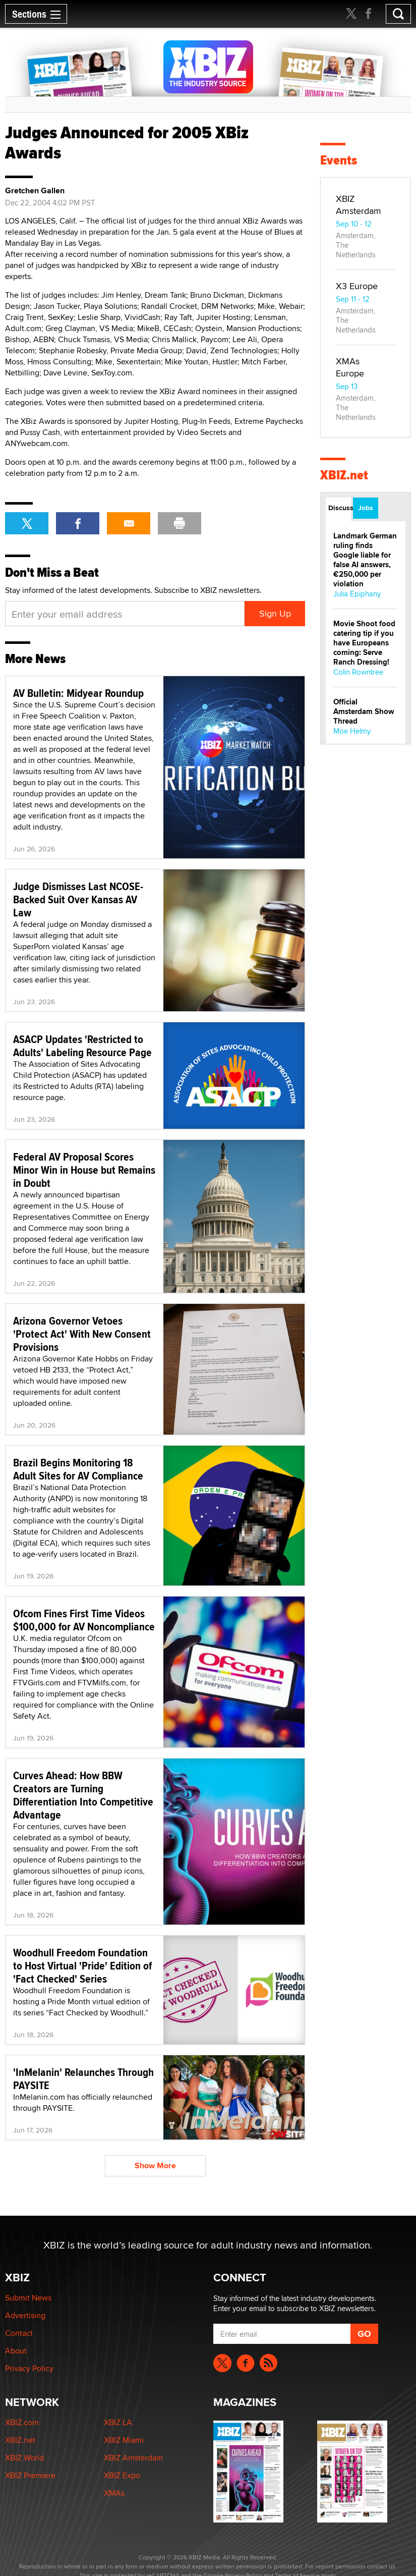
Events (338, 160)
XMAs (114, 2493)
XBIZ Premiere (30, 2475)
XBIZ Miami (124, 2440)
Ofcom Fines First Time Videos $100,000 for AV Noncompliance (84, 1619)
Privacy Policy (29, 2368)
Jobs (365, 508)
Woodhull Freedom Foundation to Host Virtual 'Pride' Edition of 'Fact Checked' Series (82, 1965)
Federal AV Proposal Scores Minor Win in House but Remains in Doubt (84, 1169)
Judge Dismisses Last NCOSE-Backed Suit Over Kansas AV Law (78, 899)
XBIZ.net (344, 475)
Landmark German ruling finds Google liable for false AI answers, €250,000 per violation (365, 559)
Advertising (25, 2315)
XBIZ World (24, 2457)
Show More (155, 2165)
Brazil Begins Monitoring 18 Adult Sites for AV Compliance (78, 1469)
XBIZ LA (118, 2422)
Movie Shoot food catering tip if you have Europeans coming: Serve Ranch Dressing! (364, 643)
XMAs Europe (350, 367)
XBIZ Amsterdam (358, 204)
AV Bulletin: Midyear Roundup (78, 693)
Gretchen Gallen (35, 191)
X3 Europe (357, 286)
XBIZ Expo (122, 2475)
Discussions (339, 508)
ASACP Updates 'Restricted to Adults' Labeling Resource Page (82, 1045)
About (16, 2350)
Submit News (28, 2298)
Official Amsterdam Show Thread (363, 711)
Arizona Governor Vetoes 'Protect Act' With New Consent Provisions (82, 1333)
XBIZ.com (22, 2422)
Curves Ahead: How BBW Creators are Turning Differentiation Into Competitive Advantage (83, 1795)
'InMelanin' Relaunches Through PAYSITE (83, 2078)
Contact (19, 2333)
